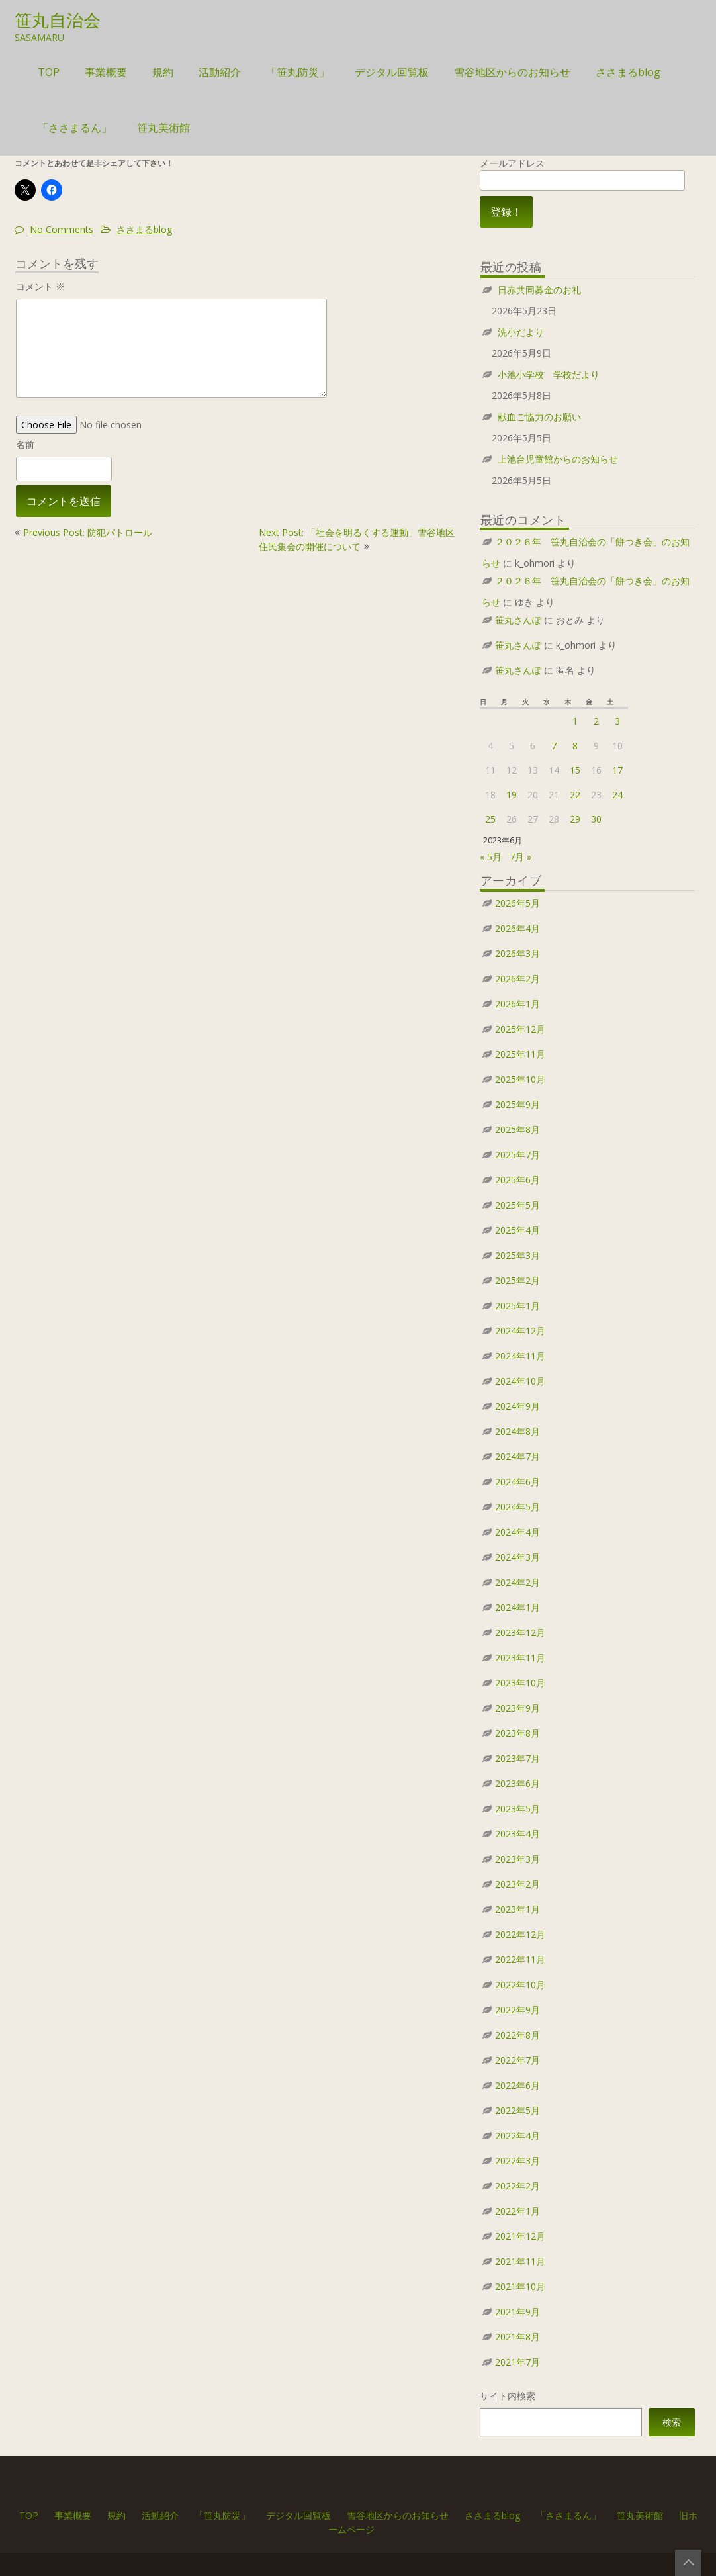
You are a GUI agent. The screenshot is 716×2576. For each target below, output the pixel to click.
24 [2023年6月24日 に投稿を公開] (617, 794)
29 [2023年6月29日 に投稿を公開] (575, 819)
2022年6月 (517, 2085)
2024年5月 (517, 1506)
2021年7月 (517, 2362)
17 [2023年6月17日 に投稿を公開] (617, 770)
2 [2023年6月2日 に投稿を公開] (596, 721)
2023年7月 (517, 1758)
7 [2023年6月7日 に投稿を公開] (554, 745)
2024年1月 (517, 1607)
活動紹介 (220, 72)
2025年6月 (517, 1179)
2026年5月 (517, 903)
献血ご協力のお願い (539, 416)
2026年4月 (517, 928)
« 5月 (491, 857)
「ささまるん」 (75, 127)
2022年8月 (517, 2035)
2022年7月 (517, 2060)
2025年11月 (520, 1054)
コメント (40, 286)
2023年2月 (517, 1884)
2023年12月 (520, 1632)
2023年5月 (517, 1808)
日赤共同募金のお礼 (539, 289)
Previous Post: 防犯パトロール (87, 532)
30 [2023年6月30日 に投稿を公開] (596, 819)
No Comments (61, 229)
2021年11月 (520, 2261)
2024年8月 (517, 1431)
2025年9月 (517, 1104)
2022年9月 (517, 2009)
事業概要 (106, 72)
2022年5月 (517, 2110)
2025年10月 (520, 1079)
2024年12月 (520, 1330)
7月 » (520, 857)
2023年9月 (517, 1708)
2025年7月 (517, 1154)
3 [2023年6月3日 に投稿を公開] (617, 721)
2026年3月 (517, 953)
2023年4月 (517, 1833)
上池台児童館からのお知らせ (558, 459)
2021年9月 (517, 2311)
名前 (25, 444)
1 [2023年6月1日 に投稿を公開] (575, 721)
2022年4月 (517, 2135)
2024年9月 (517, 1406)
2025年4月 (517, 1230)
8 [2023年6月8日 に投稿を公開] (575, 745)
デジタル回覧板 (392, 72)
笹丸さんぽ (518, 620)
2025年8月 (517, 1129)
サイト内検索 (507, 2395)
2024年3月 (517, 1557)
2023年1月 (517, 1909)
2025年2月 (517, 1280)
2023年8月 (517, 1733)
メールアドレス (582, 172)
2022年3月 (517, 2160)
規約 (162, 72)
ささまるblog (628, 72)
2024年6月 (517, 1481)
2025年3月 (517, 1255)
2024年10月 (520, 1381)
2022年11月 (520, 1959)
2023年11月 (520, 1657)
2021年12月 (520, 2236)
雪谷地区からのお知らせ (512, 72)
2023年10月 (520, 1683)
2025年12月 (520, 1029)
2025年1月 (517, 1305)
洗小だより (521, 332)
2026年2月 (517, 978)
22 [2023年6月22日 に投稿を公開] (575, 794)
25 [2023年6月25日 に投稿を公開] (490, 819)
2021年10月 (520, 2286)
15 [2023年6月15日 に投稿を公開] (575, 770)
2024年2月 (517, 1582)
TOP (49, 72)
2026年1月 (517, 1003)
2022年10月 (520, 1984)
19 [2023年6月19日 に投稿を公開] (511, 794)
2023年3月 (517, 1859)
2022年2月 (517, 2186)
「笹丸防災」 (298, 72)
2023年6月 (517, 1783)
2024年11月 (520, 1356)
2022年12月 (520, 1934)
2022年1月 (517, 2211)
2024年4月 (517, 1532)
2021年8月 (517, 2336)
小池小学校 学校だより (549, 374)
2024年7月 (517, 1456)
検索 (671, 2422)
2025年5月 (517, 1205)
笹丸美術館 (163, 127)
